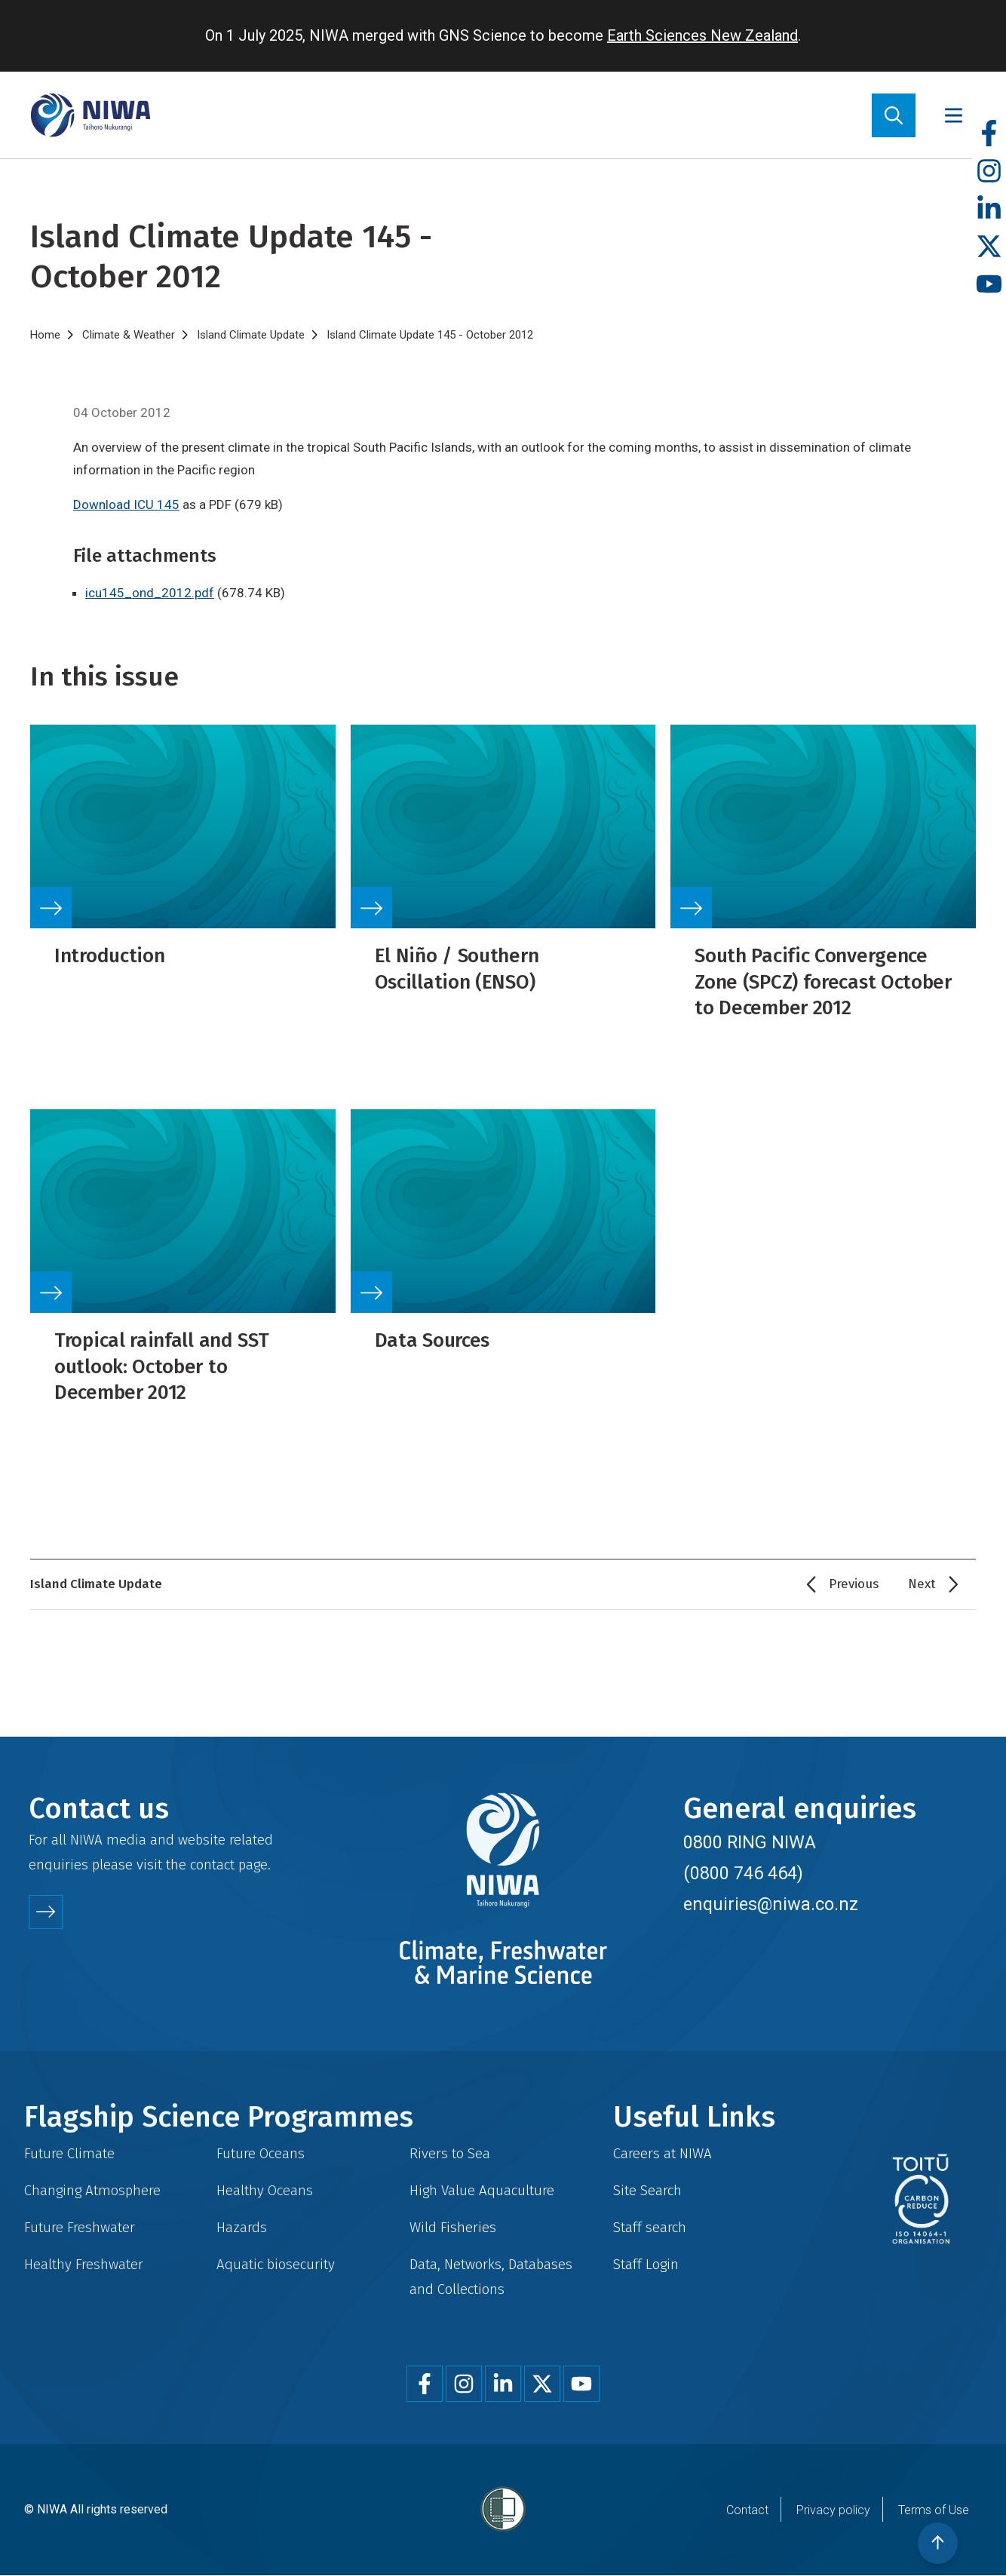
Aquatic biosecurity (275, 2264)
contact (212, 1864)
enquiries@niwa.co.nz (770, 1904)
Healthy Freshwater (83, 2264)
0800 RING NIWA (749, 1842)
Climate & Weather (128, 335)
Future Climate (69, 2153)
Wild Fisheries (452, 2227)
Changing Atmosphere (92, 2190)
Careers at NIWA (662, 2153)
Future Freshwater (79, 2227)
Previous (854, 1584)
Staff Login (646, 2264)
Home (45, 335)
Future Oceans (260, 2153)
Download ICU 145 (126, 504)
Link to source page (183, 847)
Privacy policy (833, 2510)
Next (922, 1584)
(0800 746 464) (743, 1873)
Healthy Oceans (264, 2190)
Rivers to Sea (449, 2153)
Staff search (649, 2227)
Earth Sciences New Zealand (702, 35)
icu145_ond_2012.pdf (149, 592)
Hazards (241, 2227)
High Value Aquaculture (481, 2190)
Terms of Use (933, 2510)
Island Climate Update (251, 335)
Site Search (647, 2190)
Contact (747, 2510)
